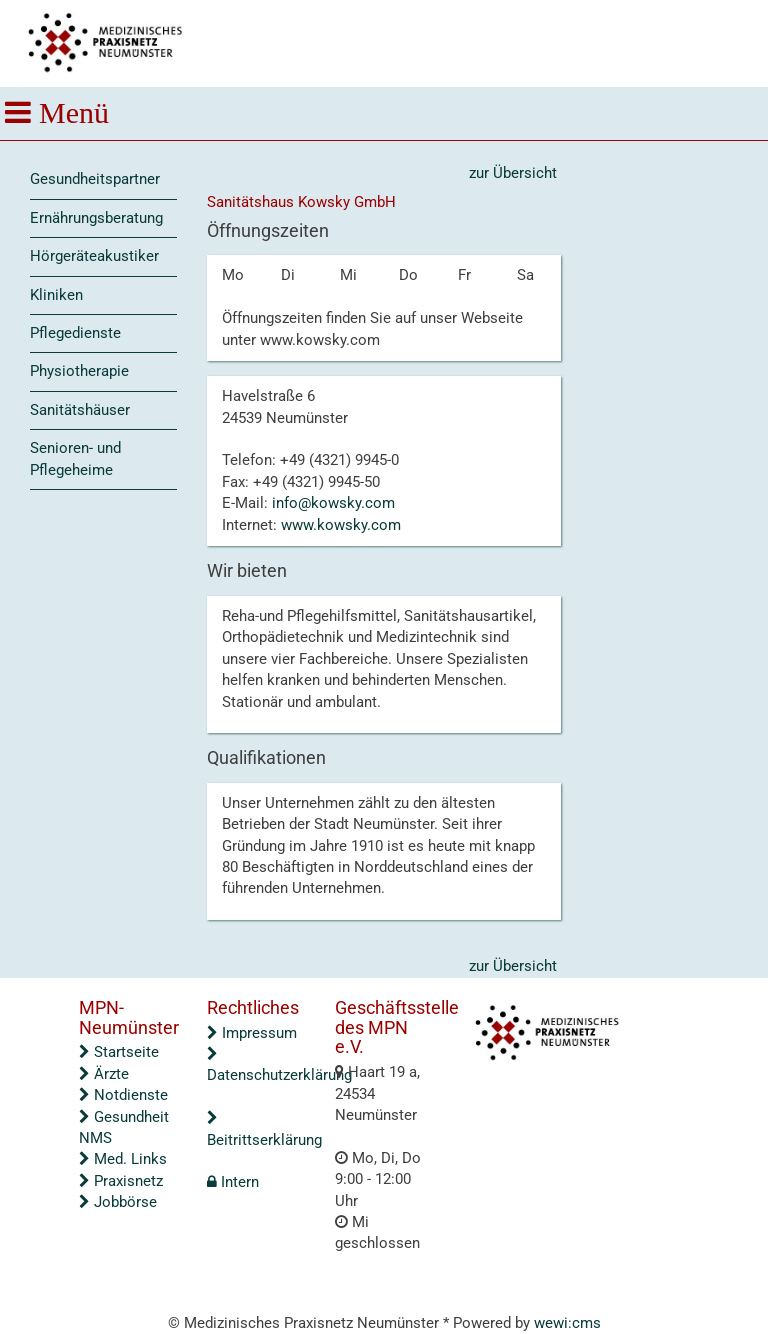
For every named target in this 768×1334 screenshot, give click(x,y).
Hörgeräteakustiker (94, 256)
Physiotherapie (79, 371)
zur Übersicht (513, 173)
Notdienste (123, 1095)
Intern (233, 1182)
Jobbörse (118, 1202)
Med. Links (123, 1159)
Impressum (252, 1033)
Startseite (119, 1052)
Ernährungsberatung (96, 218)
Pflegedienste (75, 333)
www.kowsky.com (341, 525)
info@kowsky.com (333, 503)
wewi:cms (567, 1323)
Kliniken (56, 295)
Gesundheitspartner (95, 179)
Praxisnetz (121, 1181)
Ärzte (104, 1074)
